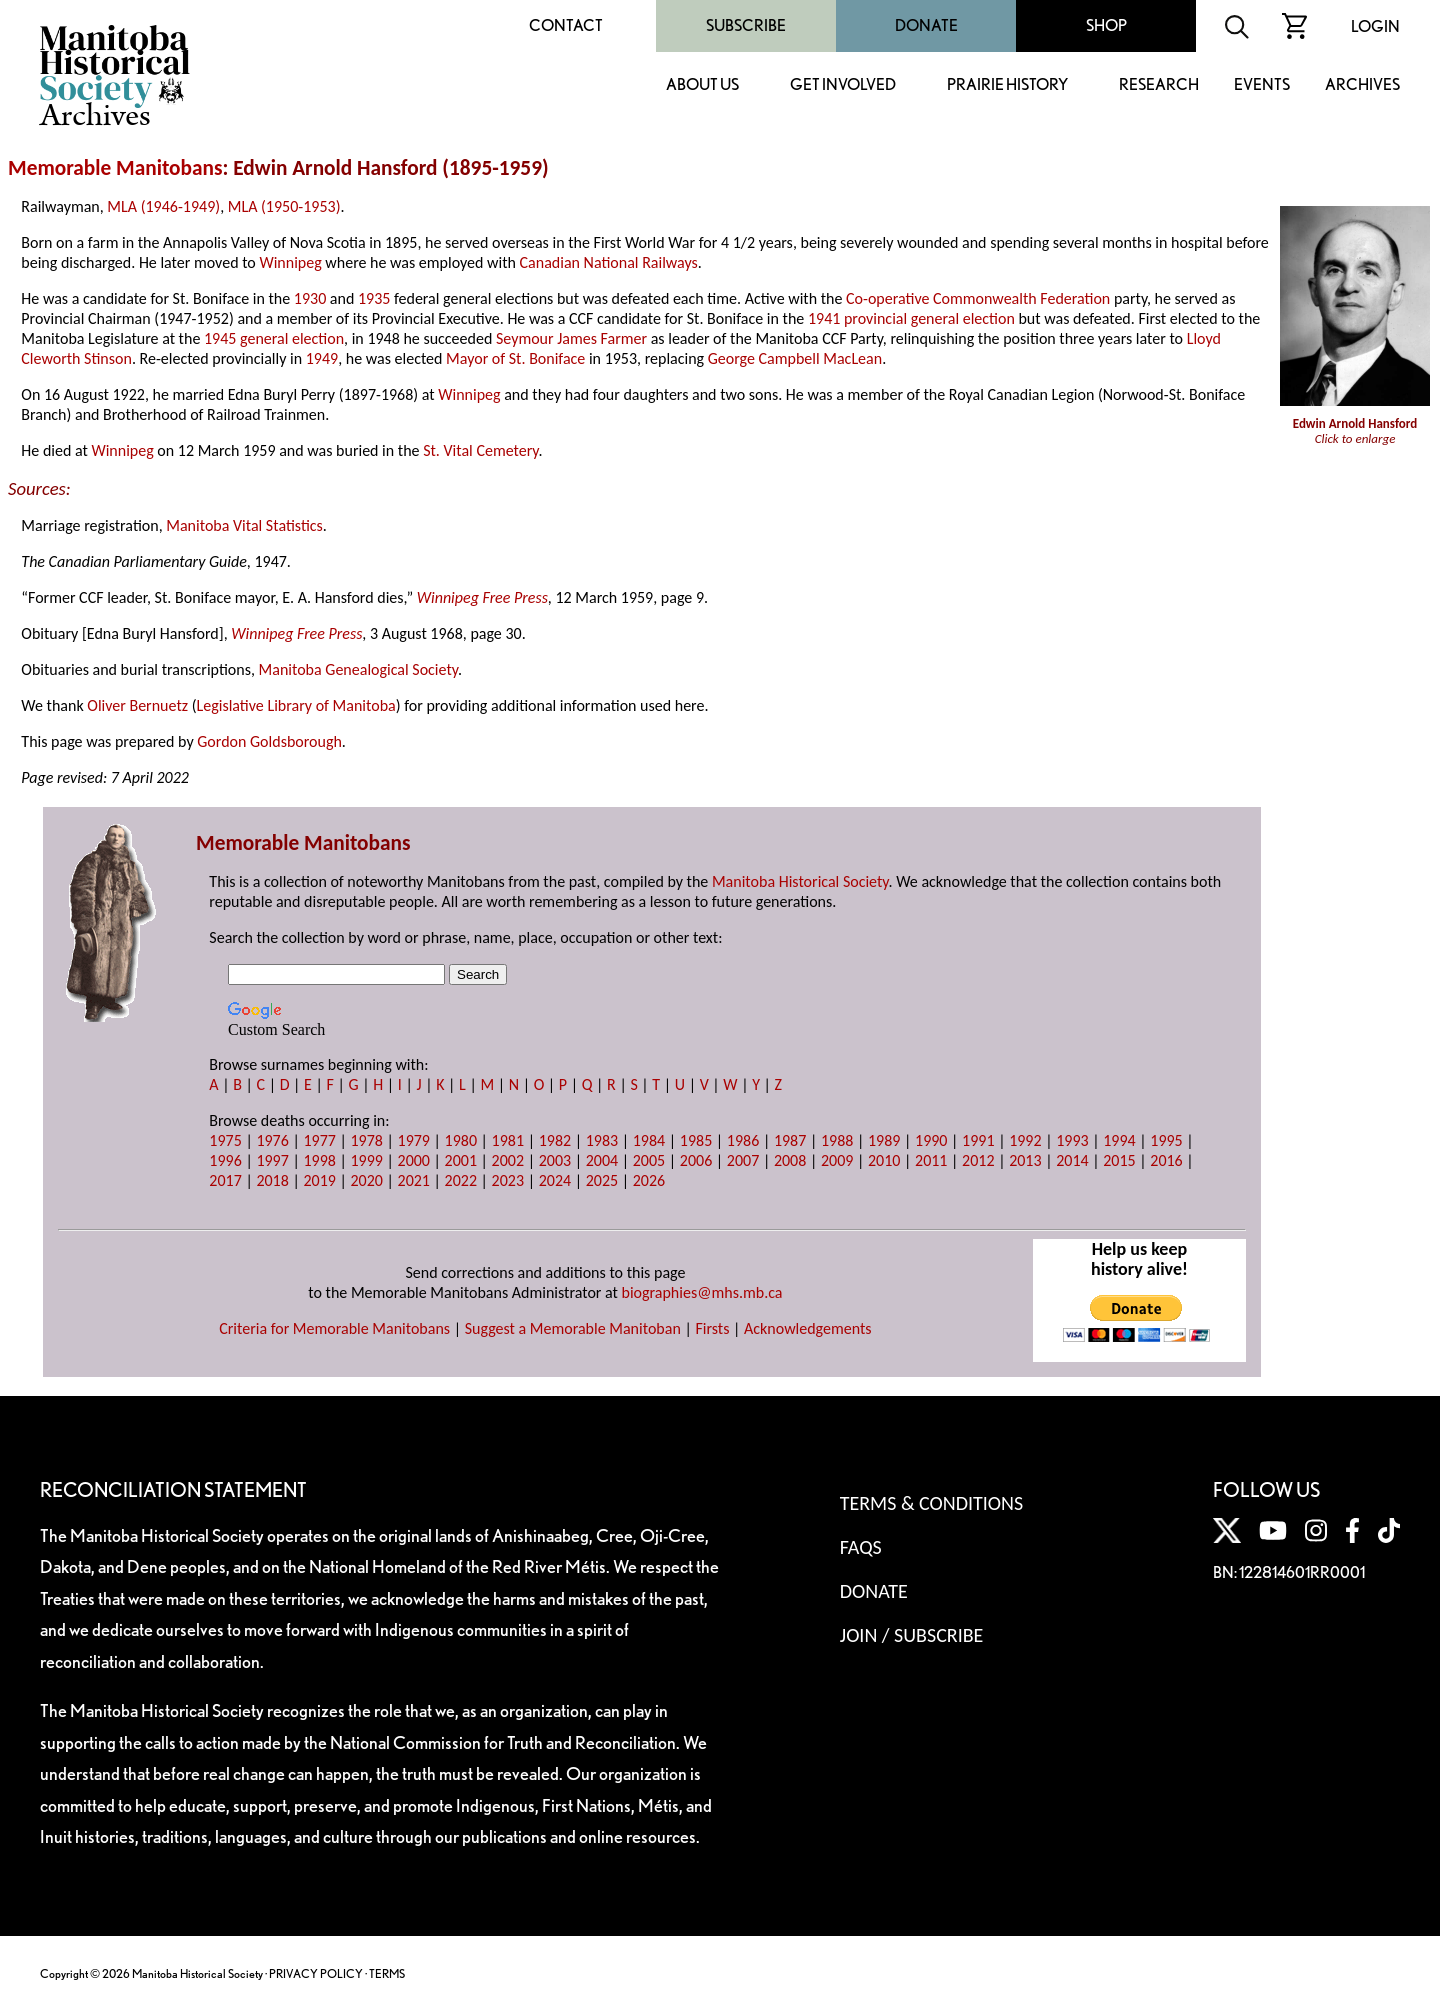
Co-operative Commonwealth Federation (978, 298)
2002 (508, 1160)
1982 (555, 1140)
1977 (319, 1140)
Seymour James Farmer (571, 338)
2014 (1072, 1160)
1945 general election (274, 338)
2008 (790, 1160)
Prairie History (1007, 85)
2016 (1166, 1160)
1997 (272, 1160)
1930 (310, 298)
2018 (272, 1180)
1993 (1072, 1140)
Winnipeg (290, 262)
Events (1262, 85)
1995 (1166, 1140)
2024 (555, 1180)
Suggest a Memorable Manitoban (573, 1328)
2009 (837, 1160)
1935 (374, 298)
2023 (508, 1180)
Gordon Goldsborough (269, 741)
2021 (414, 1180)
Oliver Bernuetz (137, 705)
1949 (322, 358)
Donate (926, 25)
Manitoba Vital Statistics (244, 525)
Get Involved (843, 85)
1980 (461, 1140)
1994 (1119, 1140)
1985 (696, 1140)
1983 (602, 1140)
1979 (414, 1140)
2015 (1119, 1160)
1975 (225, 1140)
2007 (743, 1160)
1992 (1025, 1140)
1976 (272, 1140)
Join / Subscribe (912, 1635)
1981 (508, 1140)
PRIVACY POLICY (316, 1973)
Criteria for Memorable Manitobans (334, 1328)
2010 (884, 1160)
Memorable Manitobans (115, 168)
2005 (649, 1160)
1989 (884, 1140)
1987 (790, 1140)
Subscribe (746, 25)
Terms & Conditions (931, 1503)
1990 (931, 1140)
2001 (461, 1160)
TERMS (387, 1973)
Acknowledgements (808, 1328)
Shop (1106, 25)
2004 (602, 1160)
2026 (649, 1180)
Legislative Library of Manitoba (296, 705)
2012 (978, 1160)
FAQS (861, 1547)
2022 (461, 1180)
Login (1375, 26)
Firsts (712, 1328)
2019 (319, 1180)
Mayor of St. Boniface (515, 358)
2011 (931, 1160)
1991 (978, 1140)
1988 (837, 1140)
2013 (1025, 1160)
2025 (602, 1180)
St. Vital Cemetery (480, 450)
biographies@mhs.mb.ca (702, 1292)
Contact (566, 25)
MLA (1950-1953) (284, 206)
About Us (702, 85)
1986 (743, 1140)
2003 (555, 1160)
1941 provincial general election (911, 318)
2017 (225, 1180)
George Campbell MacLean (795, 358)
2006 (696, 1160)
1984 (649, 1140)
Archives (1362, 85)
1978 (366, 1140)
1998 (319, 1160)
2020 (366, 1180)
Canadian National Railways (609, 262)
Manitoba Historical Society (800, 881)
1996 (225, 1160)
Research (1159, 85)
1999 (366, 1160)
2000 (414, 1160)
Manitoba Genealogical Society (358, 669)
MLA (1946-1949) (163, 206)
